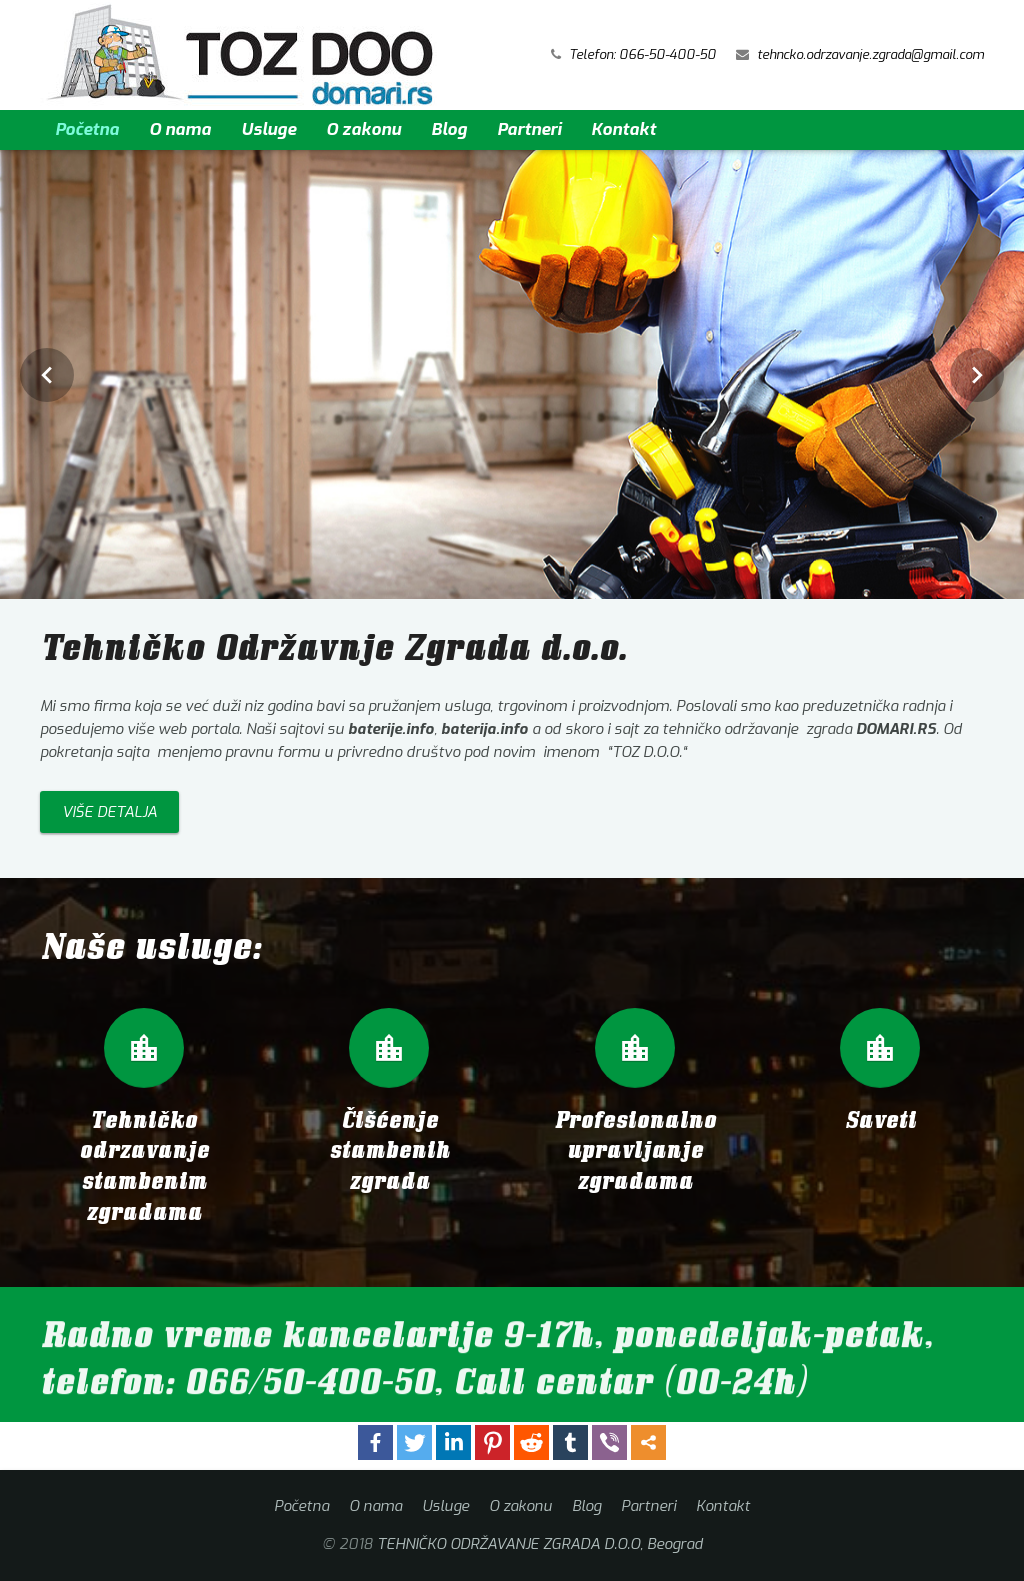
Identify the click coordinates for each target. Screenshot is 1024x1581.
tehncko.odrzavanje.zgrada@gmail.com (870, 54)
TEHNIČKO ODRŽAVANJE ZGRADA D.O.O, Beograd (540, 1544)
